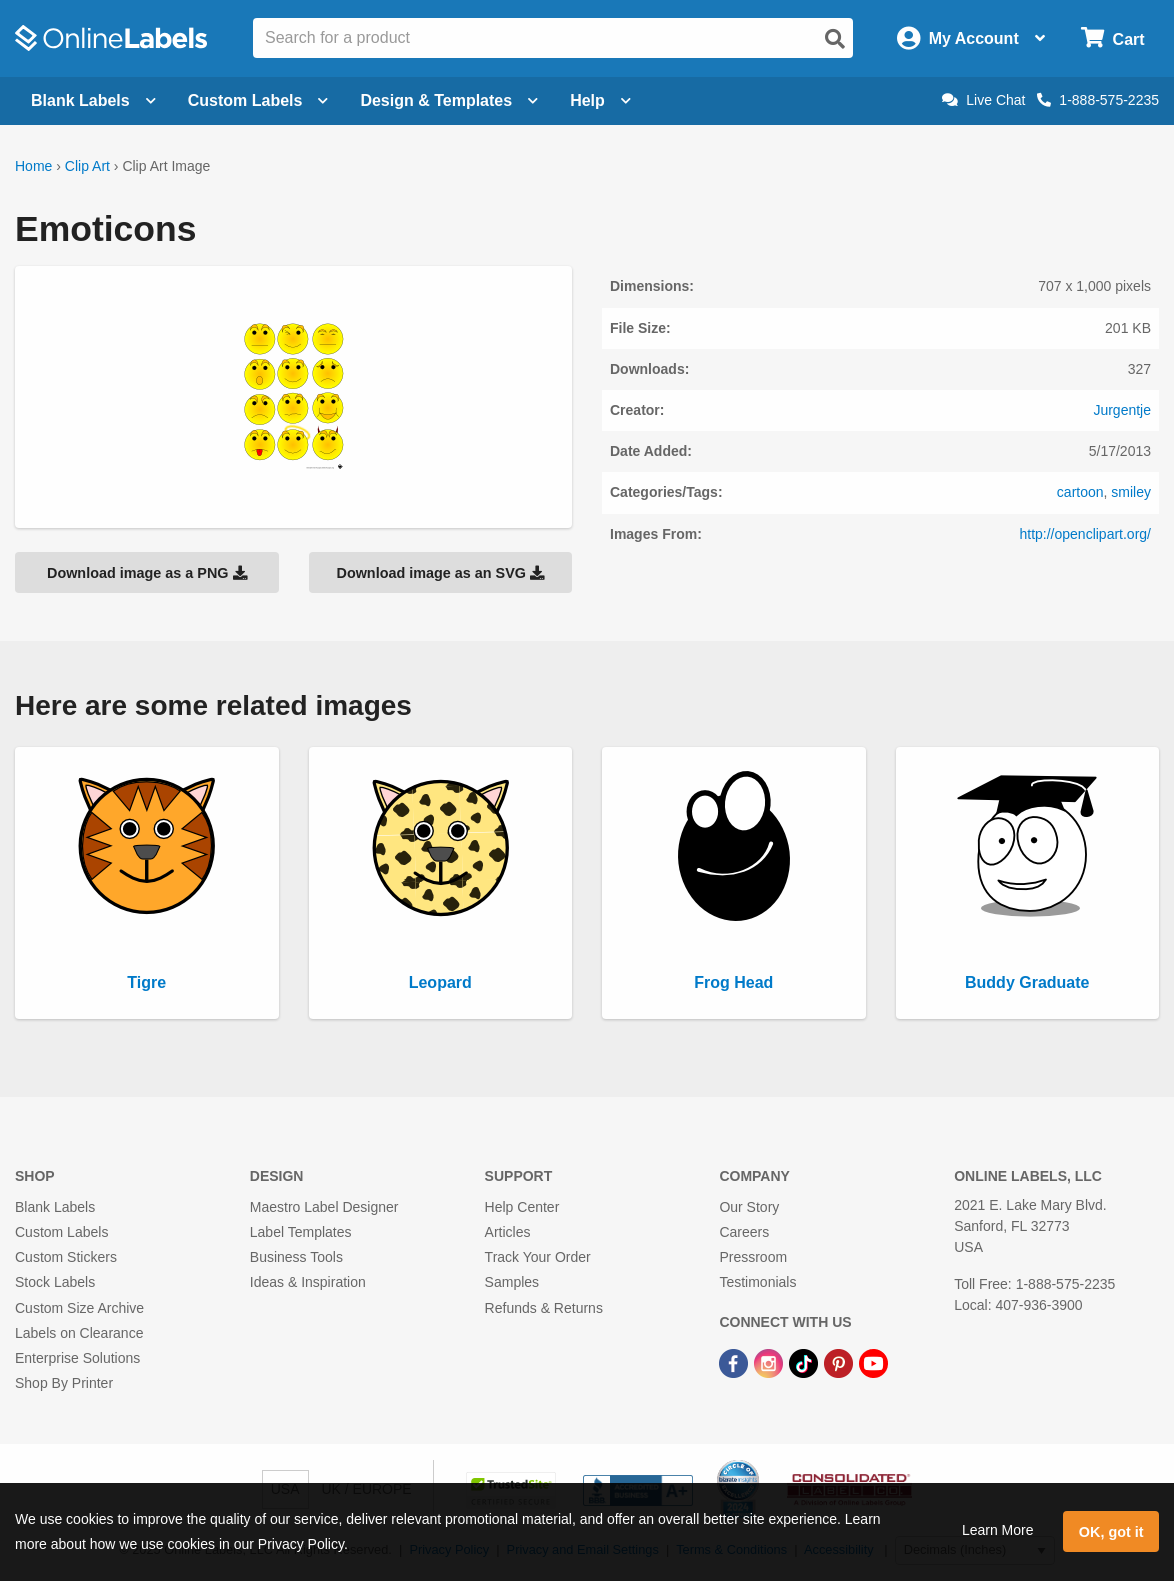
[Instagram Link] (770, 1362)
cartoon (1080, 492)
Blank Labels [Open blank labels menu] (93, 100)
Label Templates (301, 1232)
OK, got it (1111, 1532)
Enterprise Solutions (77, 1358)
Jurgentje (1122, 410)
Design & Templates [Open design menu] (449, 100)
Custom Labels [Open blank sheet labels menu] (258, 100)
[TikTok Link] (805, 1362)
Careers (744, 1232)
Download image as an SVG (440, 573)
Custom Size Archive (79, 1308)
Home (33, 166)
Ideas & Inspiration (308, 1282)
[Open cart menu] (1112, 38)
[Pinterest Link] (840, 1362)
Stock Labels (55, 1282)
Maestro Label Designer (324, 1207)
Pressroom (753, 1257)
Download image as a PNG (147, 573)
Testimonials (757, 1282)
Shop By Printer (64, 1383)
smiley (1131, 492)
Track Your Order (538, 1257)
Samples (512, 1282)
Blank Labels (55, 1207)
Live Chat (983, 100)
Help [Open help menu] (600, 100)
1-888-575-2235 (1098, 100)
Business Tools (296, 1257)
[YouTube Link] (873, 1362)
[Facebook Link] (735, 1362)
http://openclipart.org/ (1085, 534)
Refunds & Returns (544, 1308)
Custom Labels (61, 1232)
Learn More (998, 1530)
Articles (508, 1232)
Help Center (522, 1207)
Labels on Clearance (79, 1333)
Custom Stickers (66, 1257)
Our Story (749, 1207)
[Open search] (835, 39)
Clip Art (87, 166)
